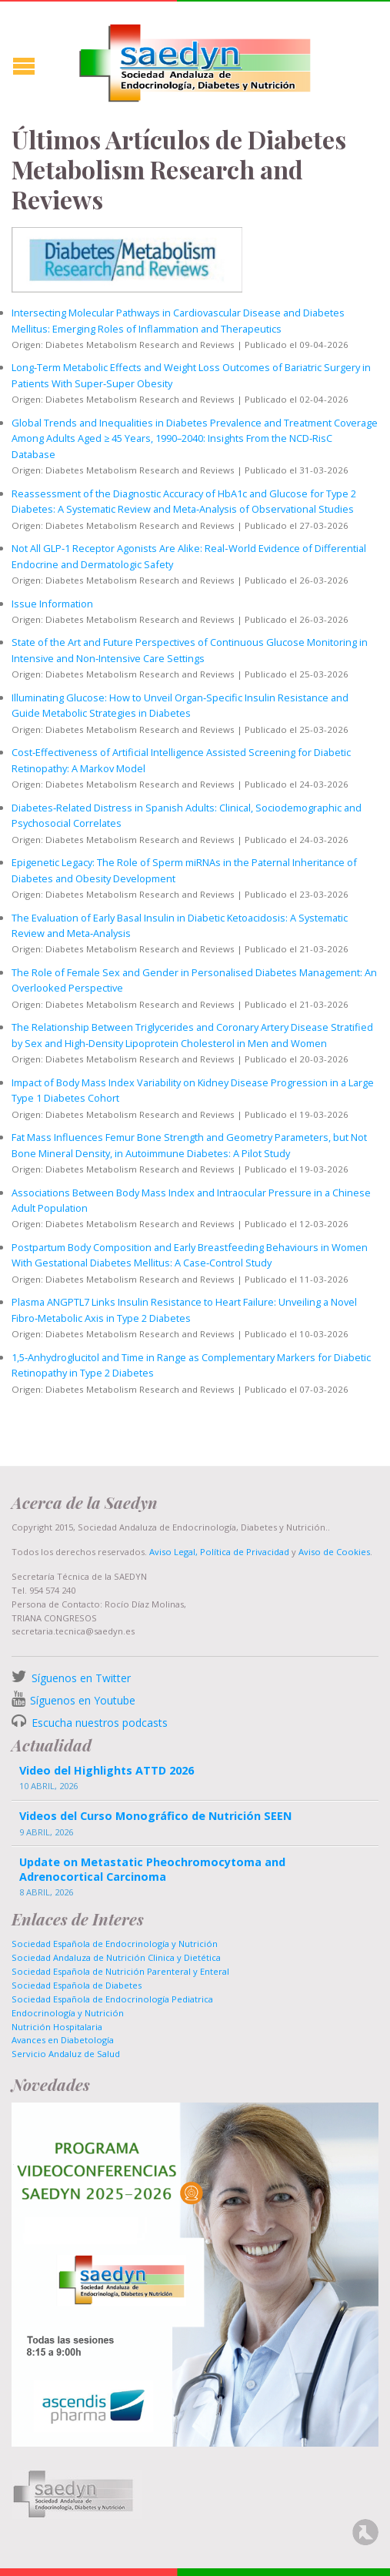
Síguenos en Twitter (81, 1678)
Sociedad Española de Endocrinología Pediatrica (112, 1999)
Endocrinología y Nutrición (68, 2013)
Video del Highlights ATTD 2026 (106, 1770)
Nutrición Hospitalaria (57, 2026)
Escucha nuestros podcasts (98, 1722)
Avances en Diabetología (63, 2040)
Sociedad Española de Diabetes (77, 1985)
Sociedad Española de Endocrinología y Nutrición (115, 1943)
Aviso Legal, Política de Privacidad (218, 1551)
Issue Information (52, 604)
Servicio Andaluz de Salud (66, 2053)
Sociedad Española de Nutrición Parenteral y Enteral (120, 1971)
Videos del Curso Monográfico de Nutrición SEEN (155, 1815)
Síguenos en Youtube (82, 1700)
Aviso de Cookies (334, 1551)
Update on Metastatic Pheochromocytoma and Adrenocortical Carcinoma (152, 1869)
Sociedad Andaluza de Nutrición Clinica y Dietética (116, 1957)
